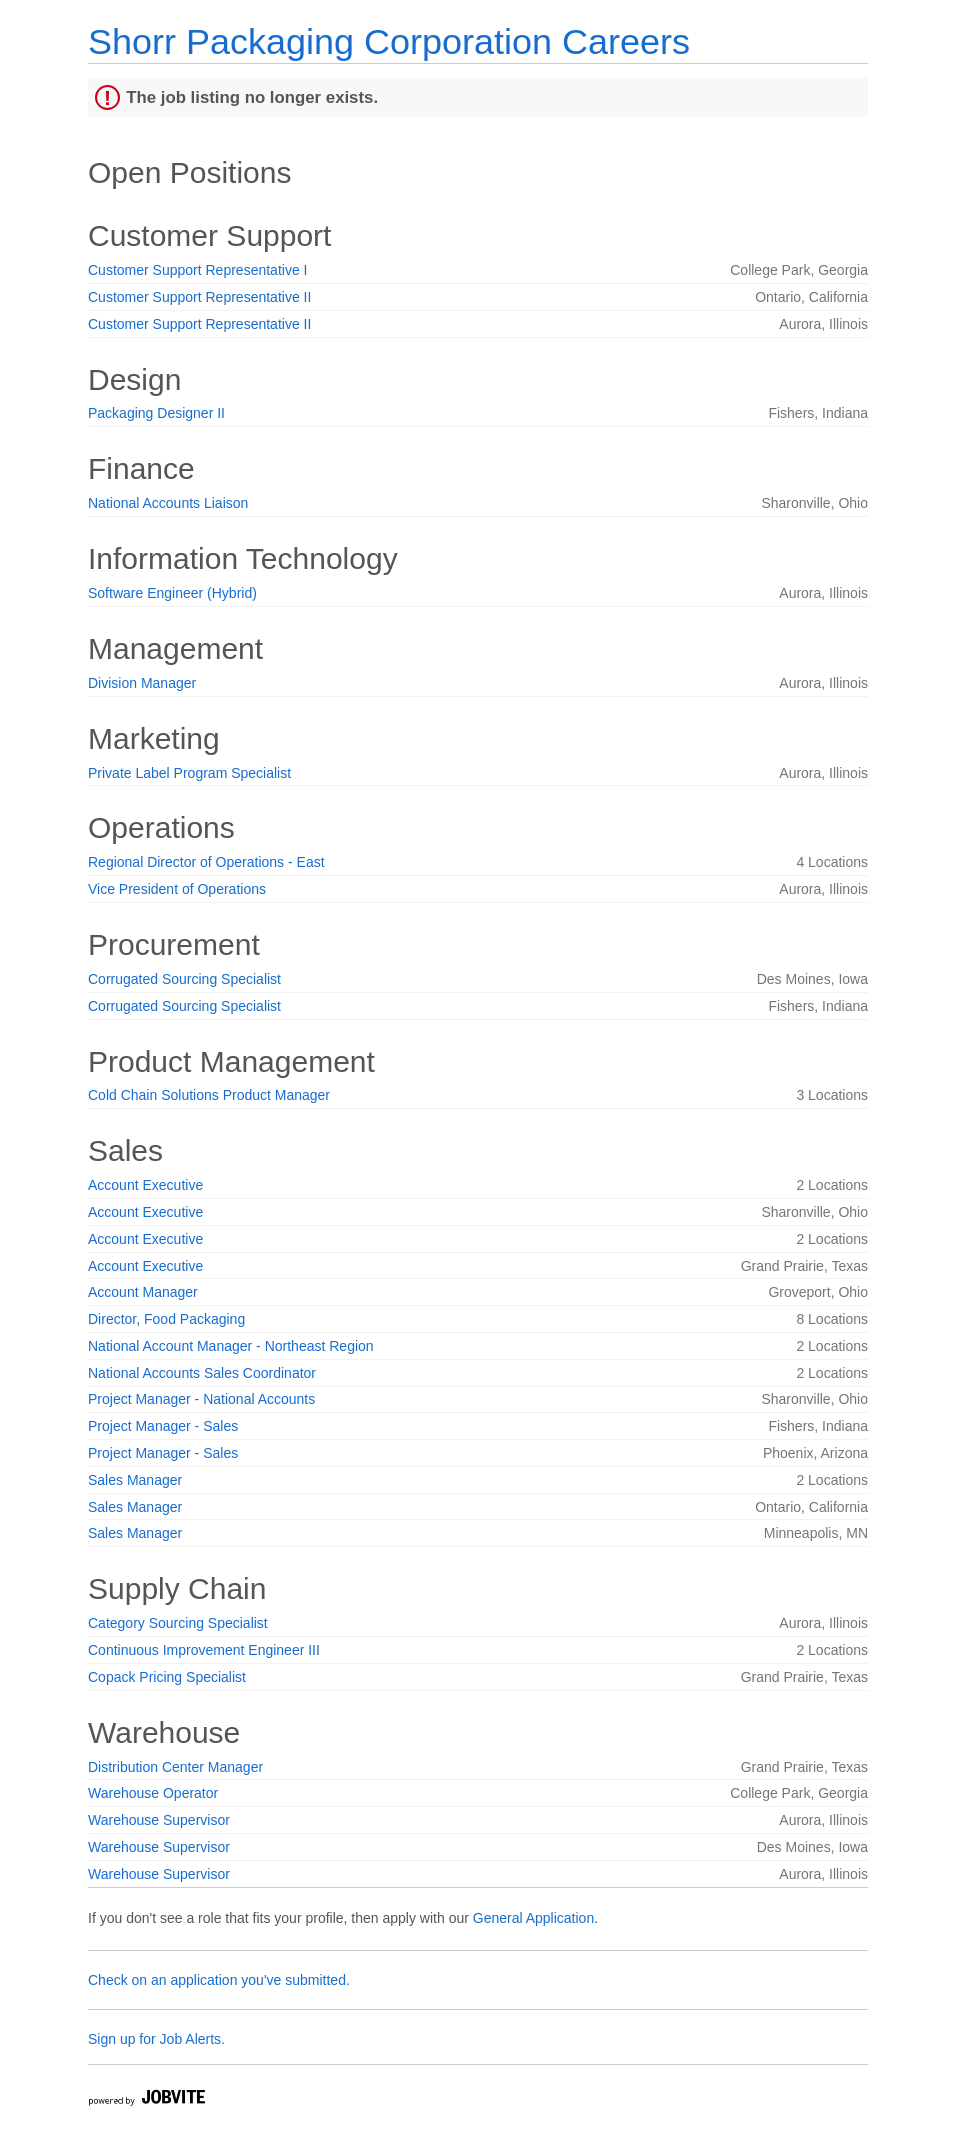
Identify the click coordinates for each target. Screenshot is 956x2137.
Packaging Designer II (156, 413)
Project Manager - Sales (163, 1426)
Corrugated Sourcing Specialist (184, 979)
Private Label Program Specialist (189, 773)
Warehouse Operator (153, 1793)
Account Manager (143, 1292)
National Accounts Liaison (168, 503)
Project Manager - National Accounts (201, 1399)
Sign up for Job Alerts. (156, 2039)
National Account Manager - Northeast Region (231, 1346)
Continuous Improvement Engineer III (204, 1650)
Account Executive (145, 1185)
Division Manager (142, 683)
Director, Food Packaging (166, 1319)
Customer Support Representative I (197, 270)
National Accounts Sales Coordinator (202, 1373)
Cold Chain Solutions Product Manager (209, 1095)
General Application (533, 1918)
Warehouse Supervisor (159, 1820)
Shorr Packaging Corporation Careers (389, 41)
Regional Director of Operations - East (206, 862)
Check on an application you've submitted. (219, 1980)
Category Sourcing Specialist (178, 1623)
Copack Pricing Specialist (167, 1677)
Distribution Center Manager (175, 1767)
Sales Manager (135, 1480)
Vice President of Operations (177, 889)
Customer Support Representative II (199, 297)
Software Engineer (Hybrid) (172, 593)
